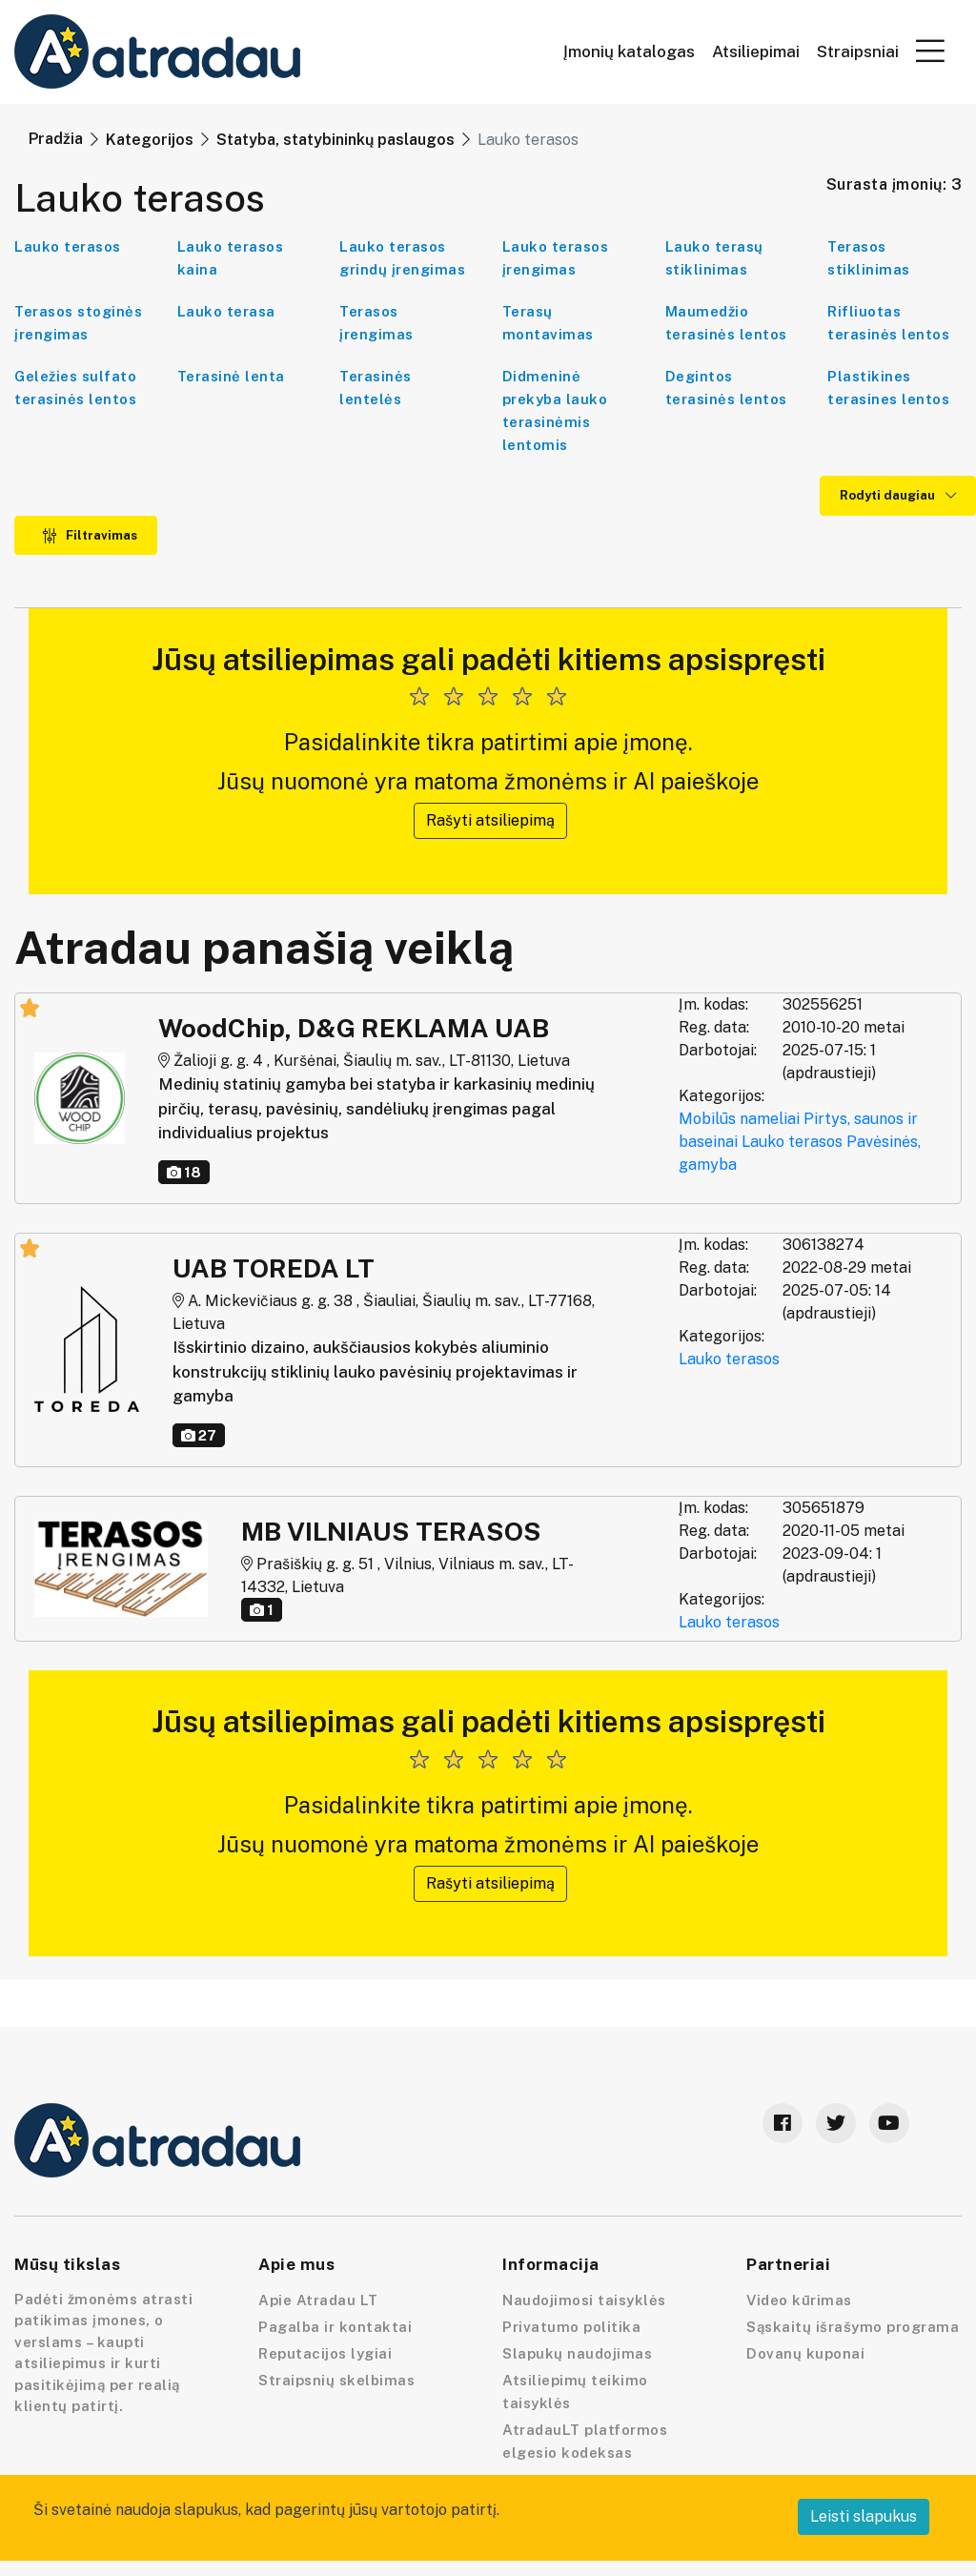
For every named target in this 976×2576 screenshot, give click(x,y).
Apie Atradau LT (318, 2300)
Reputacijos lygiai (325, 2353)
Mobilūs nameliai (739, 1119)
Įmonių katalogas (629, 52)
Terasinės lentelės (375, 387)
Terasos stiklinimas (868, 257)
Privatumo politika (571, 2327)
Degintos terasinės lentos (726, 387)
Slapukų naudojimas (577, 2353)
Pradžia (56, 139)
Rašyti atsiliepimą (490, 820)
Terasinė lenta (231, 376)
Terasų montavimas (548, 322)
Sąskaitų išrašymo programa (852, 2327)
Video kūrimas (799, 2300)
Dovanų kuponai (805, 2353)
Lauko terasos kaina (230, 257)
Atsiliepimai (756, 52)
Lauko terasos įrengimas (555, 257)
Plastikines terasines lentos (888, 387)
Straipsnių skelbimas (336, 2380)
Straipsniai (858, 52)
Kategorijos (149, 140)
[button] (930, 50)
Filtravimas (89, 535)
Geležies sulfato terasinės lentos (75, 387)
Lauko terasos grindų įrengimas (402, 257)
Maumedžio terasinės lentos (726, 322)
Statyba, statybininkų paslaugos (335, 140)
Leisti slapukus (863, 2516)
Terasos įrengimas (376, 322)
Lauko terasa (226, 311)
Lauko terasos (67, 246)
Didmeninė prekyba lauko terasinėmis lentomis (555, 410)
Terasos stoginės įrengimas (78, 322)
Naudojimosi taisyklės (584, 2300)
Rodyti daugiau (898, 495)
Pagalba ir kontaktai (335, 2327)
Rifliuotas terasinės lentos (888, 322)
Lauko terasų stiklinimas (714, 257)
